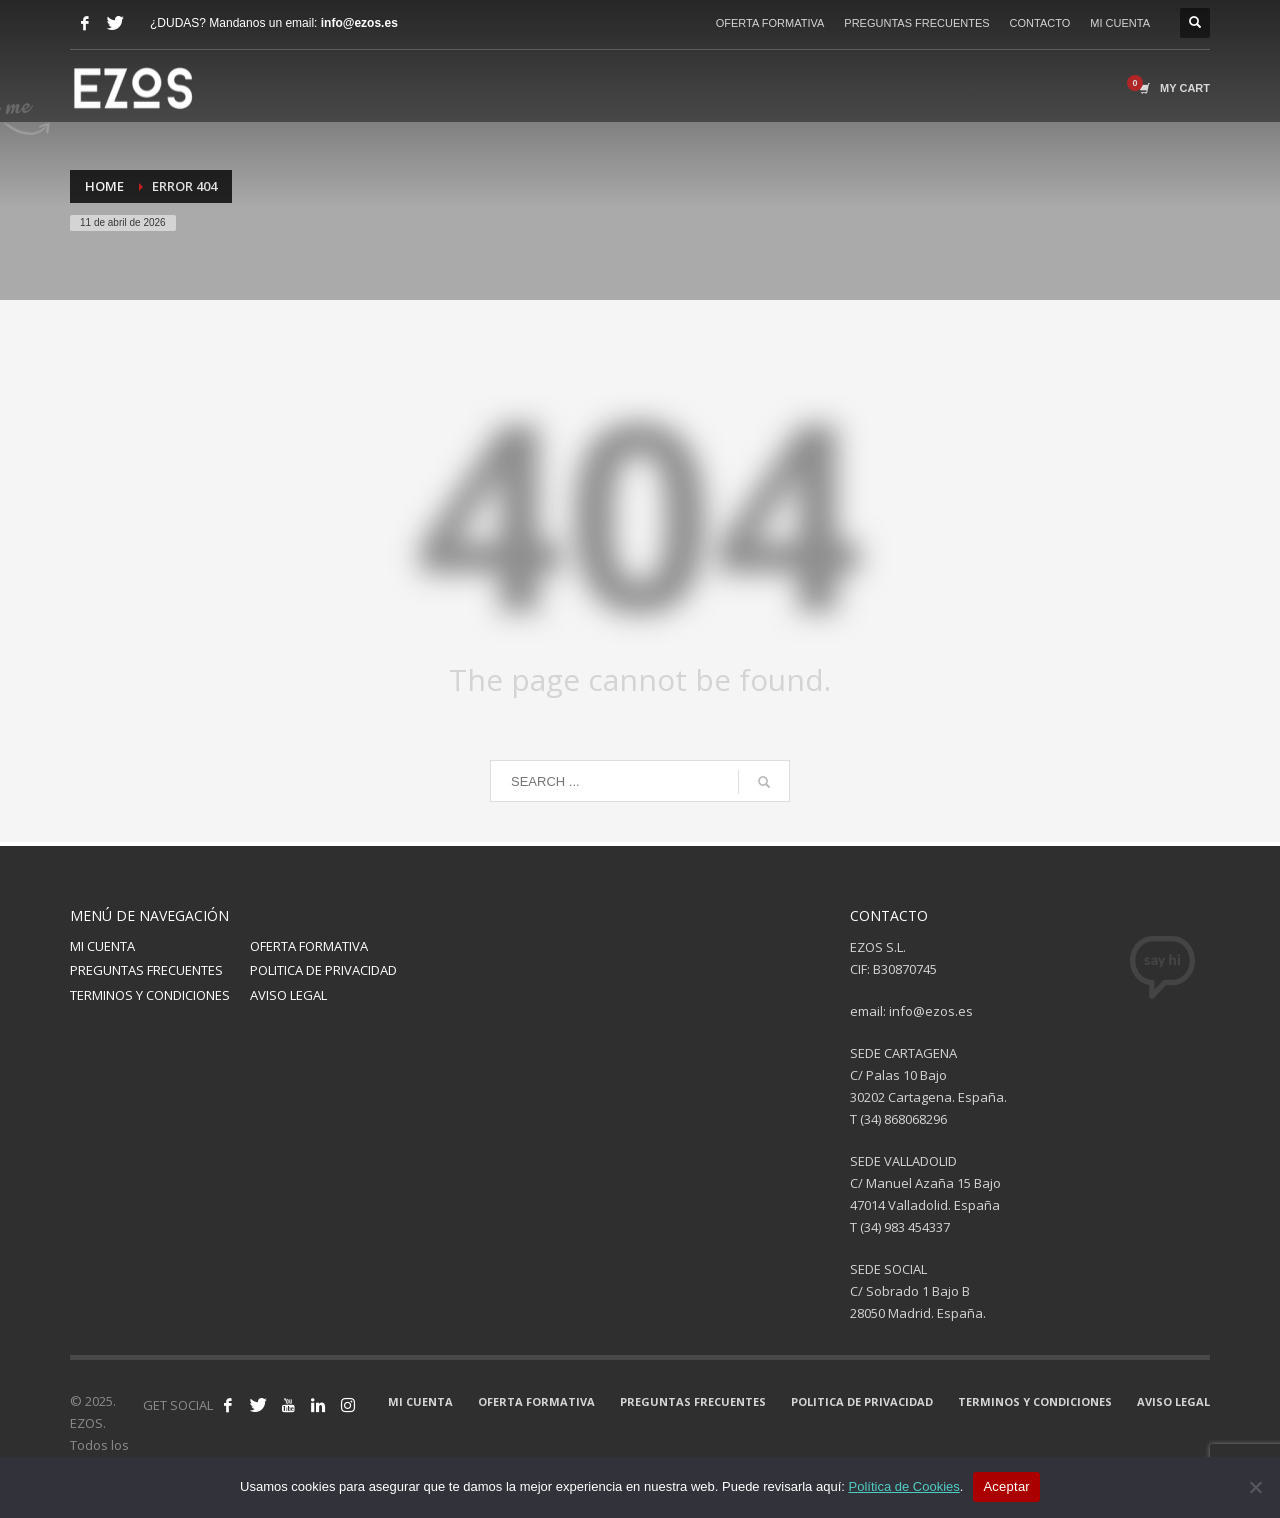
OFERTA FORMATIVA (770, 23)
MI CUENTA (1120, 23)
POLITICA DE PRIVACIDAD (323, 970)
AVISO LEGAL (288, 995)
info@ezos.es (359, 23)
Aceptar (1006, 1486)
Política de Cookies (903, 1486)
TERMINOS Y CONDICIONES (150, 995)
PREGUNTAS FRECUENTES (916, 23)
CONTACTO (1040, 23)
